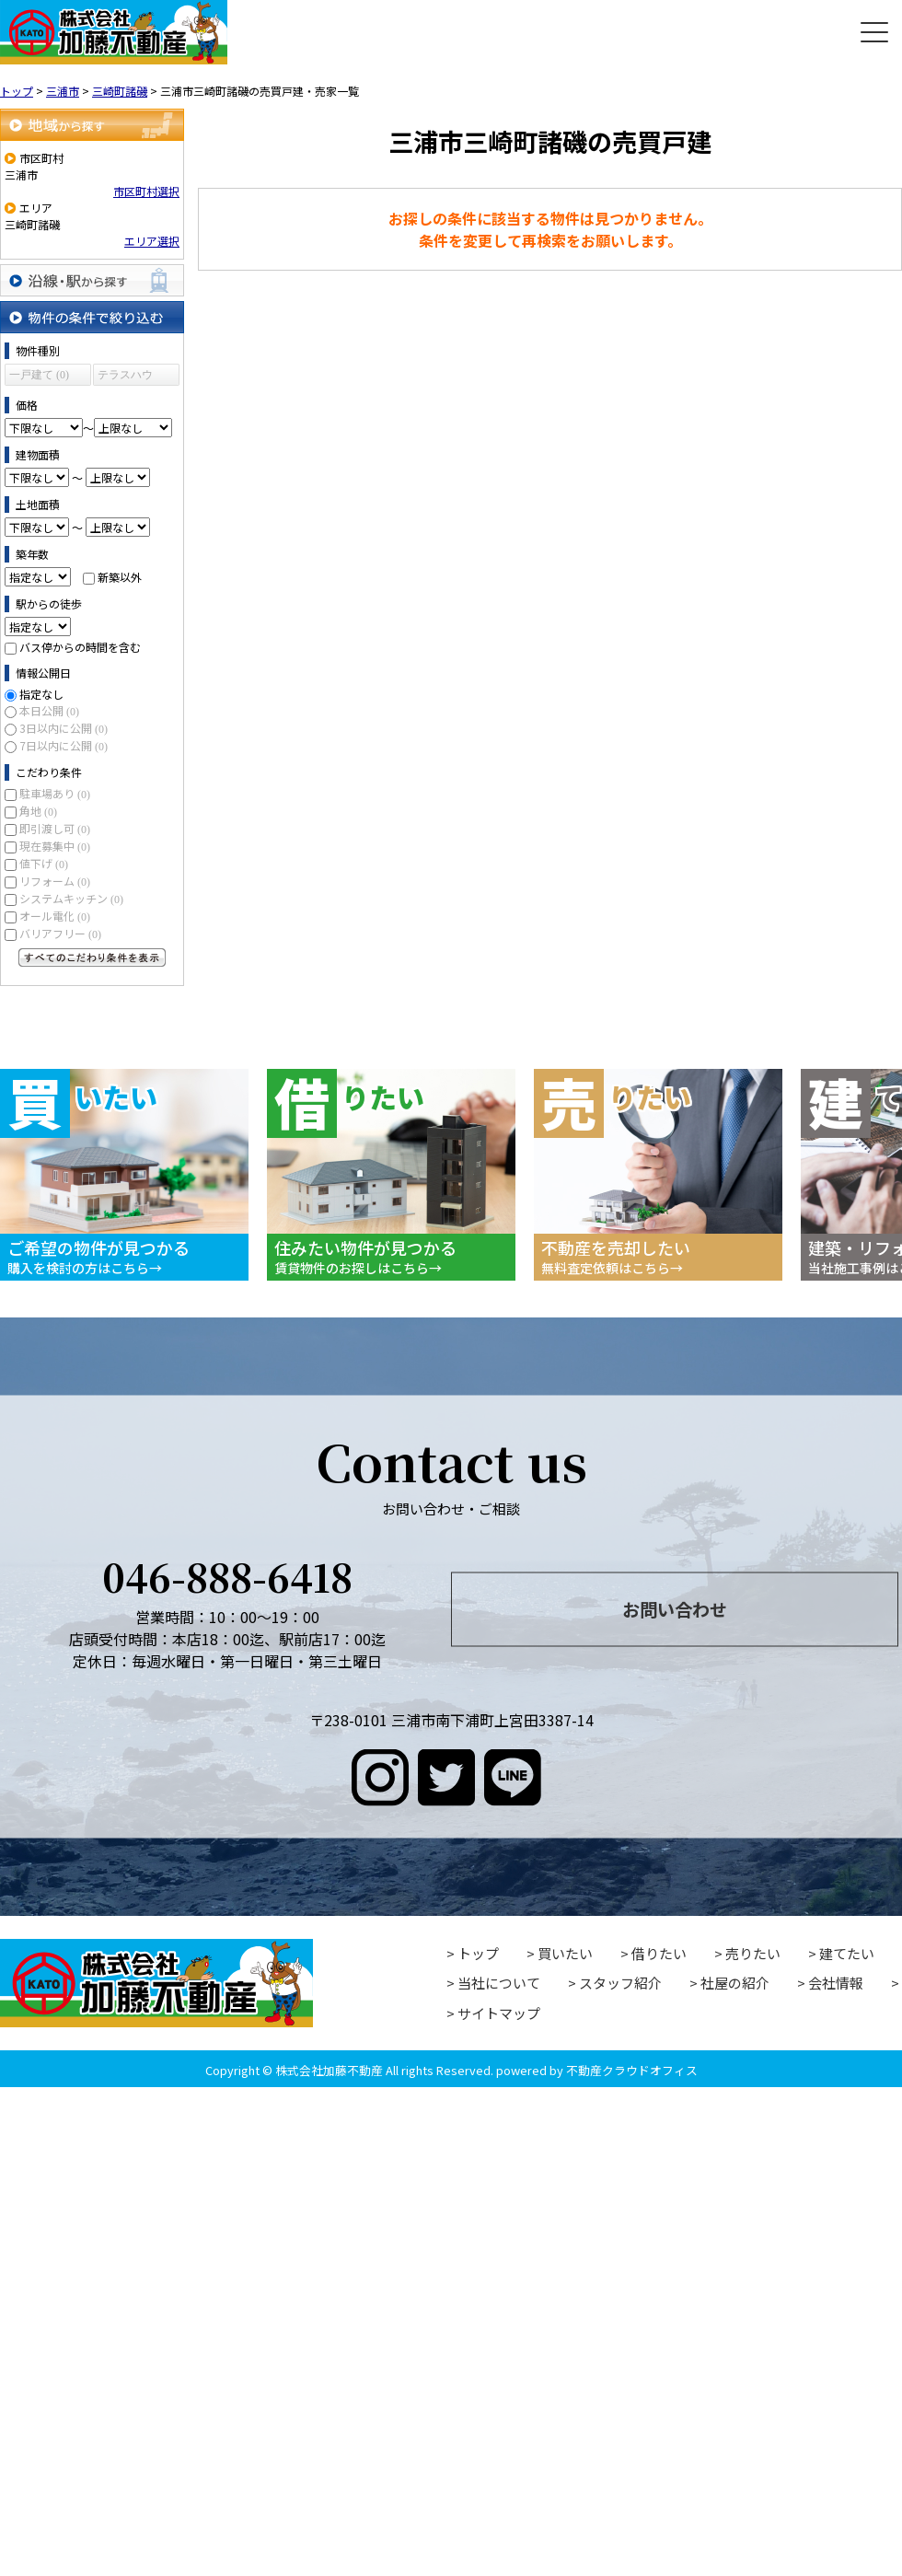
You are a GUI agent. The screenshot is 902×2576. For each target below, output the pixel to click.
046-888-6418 (227, 1575)
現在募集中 (54, 845)
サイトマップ (498, 2013)
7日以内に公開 (63, 745)
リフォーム (54, 880)
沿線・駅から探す (92, 280)
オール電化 (54, 915)
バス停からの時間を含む (80, 647)
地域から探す (92, 125)
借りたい (659, 1953)
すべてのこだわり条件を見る (92, 957)
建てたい (846, 1953)
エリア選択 (151, 241)
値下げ (43, 863)
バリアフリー (60, 933)
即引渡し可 (54, 828)
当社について (498, 1982)
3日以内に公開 (63, 728)
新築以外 (120, 577)
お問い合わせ (674, 1608)
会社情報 (835, 1982)
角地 (38, 810)
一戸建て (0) (39, 374)
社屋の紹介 (734, 1982)
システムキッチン (71, 898)
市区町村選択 (146, 191)
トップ (478, 1953)
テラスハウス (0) (125, 377)
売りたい (753, 1953)
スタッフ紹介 (620, 1982)
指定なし (41, 694)
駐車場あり (54, 793)
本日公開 (49, 710)
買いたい (565, 1953)
